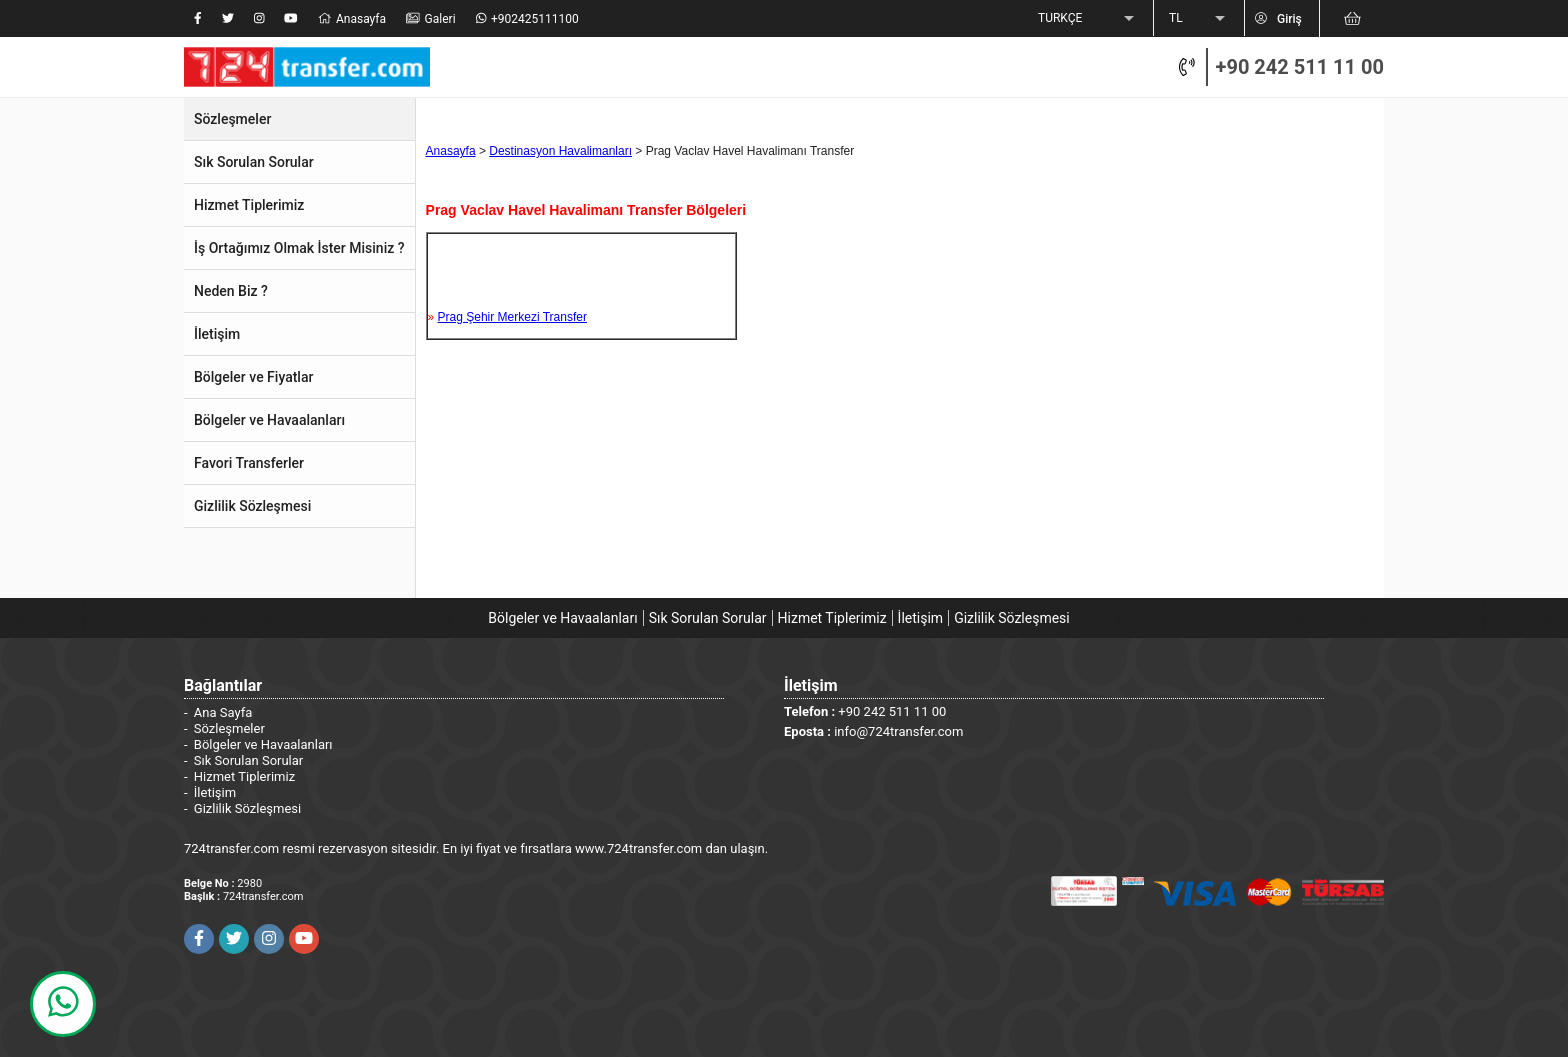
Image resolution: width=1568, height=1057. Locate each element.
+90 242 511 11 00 (1300, 67)
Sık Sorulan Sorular (708, 618)
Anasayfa (451, 151)
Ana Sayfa (223, 712)
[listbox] (1088, 19)
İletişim (921, 618)
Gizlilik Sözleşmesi (1012, 618)
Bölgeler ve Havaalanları (562, 618)
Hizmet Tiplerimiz (832, 618)
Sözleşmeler (229, 728)
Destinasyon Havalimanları (560, 151)
